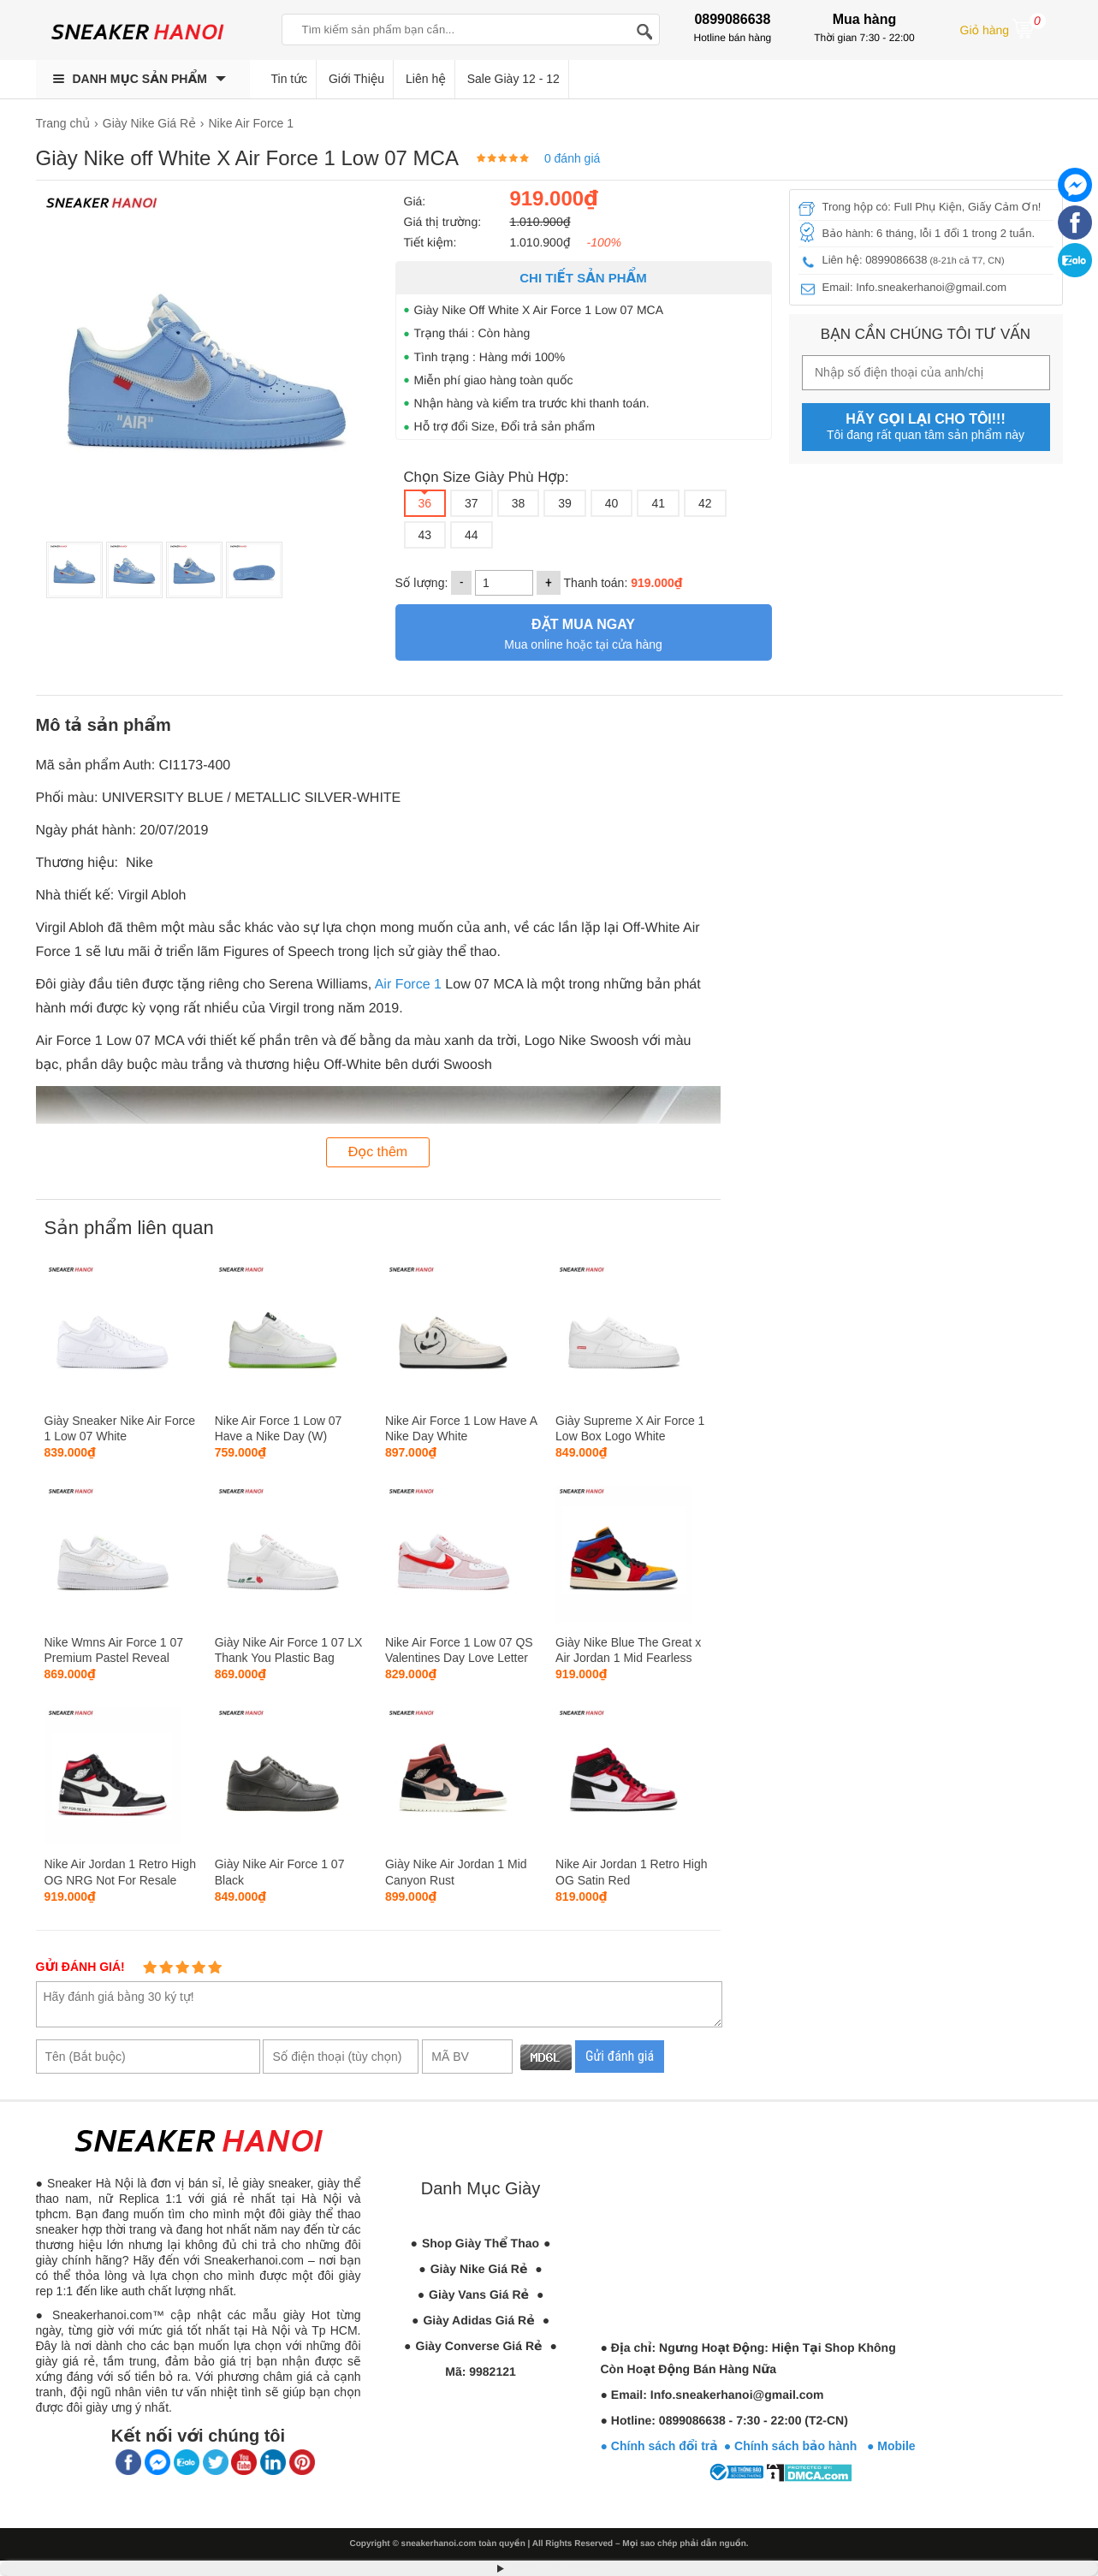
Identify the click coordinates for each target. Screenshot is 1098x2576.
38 (518, 503)
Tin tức (289, 79)
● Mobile (891, 2446)
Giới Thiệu (356, 79)
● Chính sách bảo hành (795, 2446)
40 (612, 503)
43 (425, 535)
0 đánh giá (572, 158)
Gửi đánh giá (619, 2056)
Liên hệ (426, 79)
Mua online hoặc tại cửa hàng (584, 632)
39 (565, 503)
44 (471, 535)
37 (471, 503)
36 (425, 503)
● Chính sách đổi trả (659, 2446)
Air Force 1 (408, 984)
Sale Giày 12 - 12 (513, 79)
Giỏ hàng (1003, 28)
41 (658, 503)
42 (705, 503)
